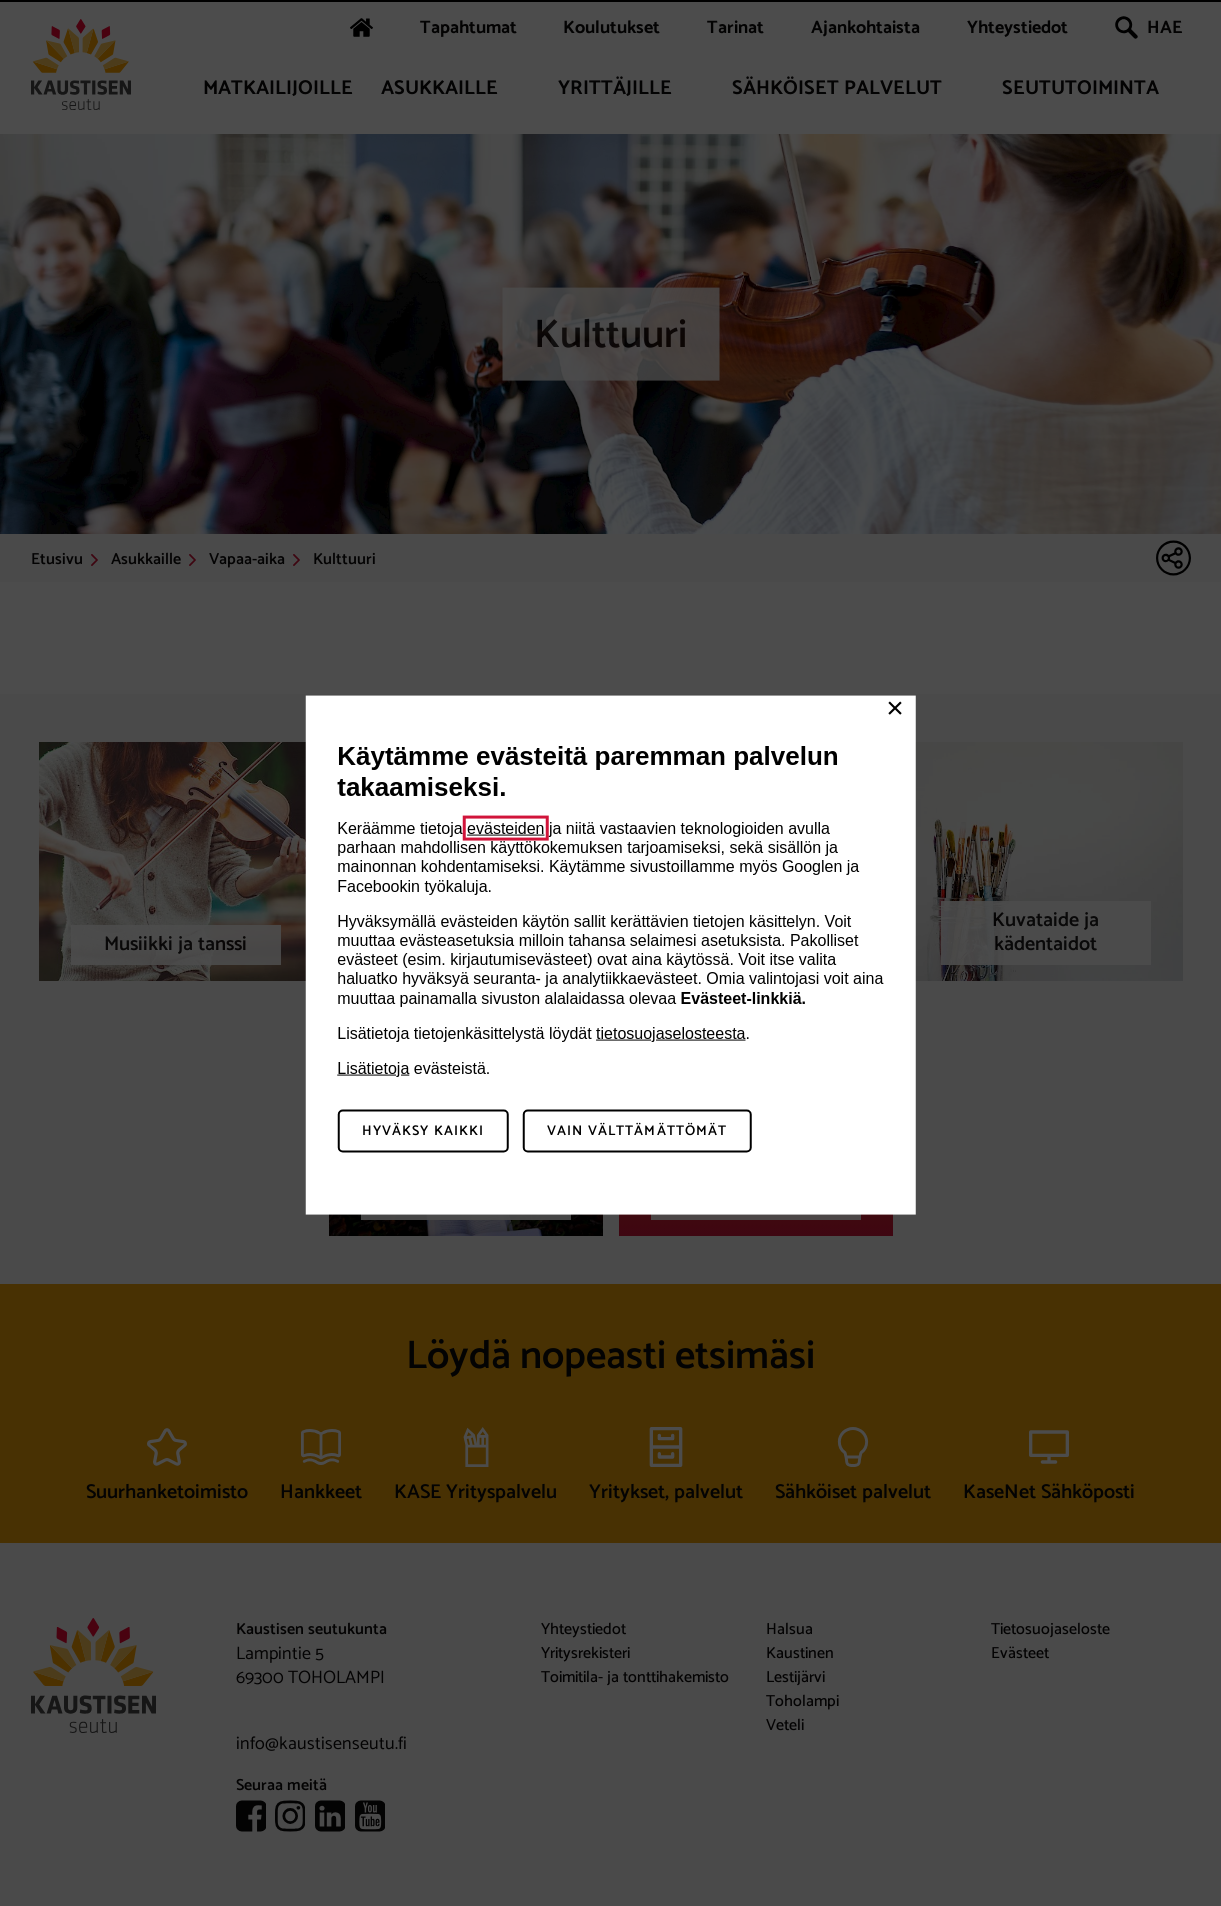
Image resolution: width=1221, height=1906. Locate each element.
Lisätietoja (373, 1067)
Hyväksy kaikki (423, 1130)
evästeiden (505, 828)
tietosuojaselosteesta (670, 1032)
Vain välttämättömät (637, 1130)
